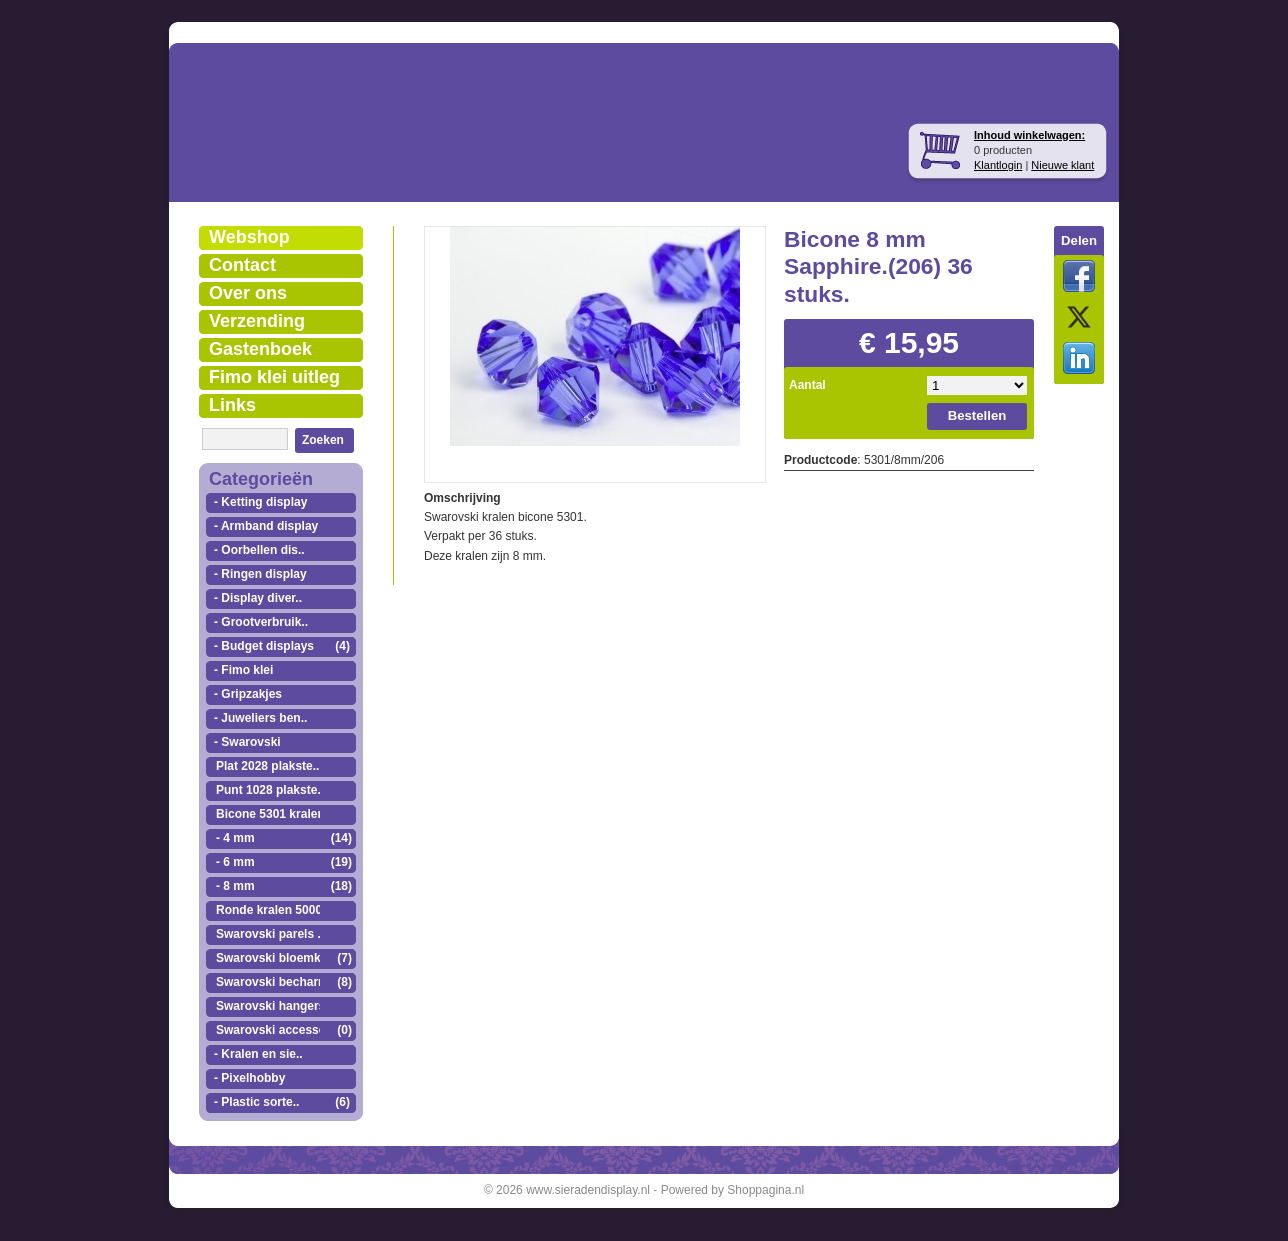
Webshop (249, 237)
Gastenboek (260, 349)
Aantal (807, 385)
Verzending (257, 321)
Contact (242, 265)
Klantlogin (998, 165)
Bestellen (977, 415)
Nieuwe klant (1062, 165)
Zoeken (323, 440)
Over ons (248, 293)
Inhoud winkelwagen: (1029, 135)
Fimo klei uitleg (274, 377)
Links (232, 405)
